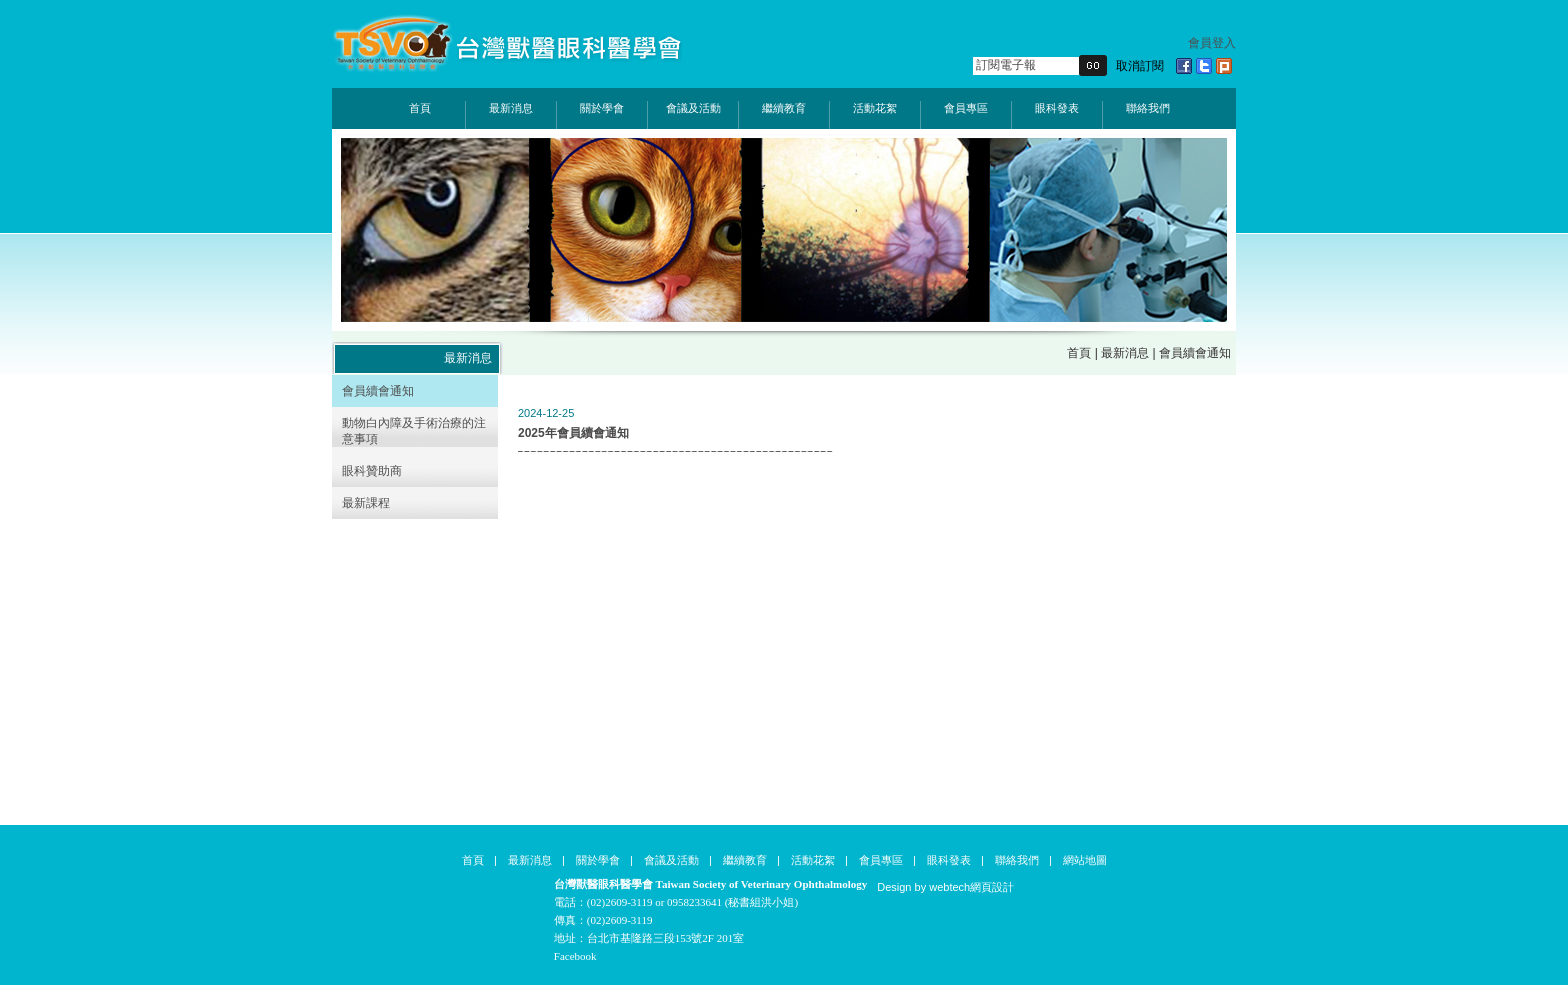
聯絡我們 (1148, 108)
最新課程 (366, 503)
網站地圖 (1085, 860)
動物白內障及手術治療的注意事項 (414, 431)
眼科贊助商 (372, 471)
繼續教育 (784, 108)
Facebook (575, 956)
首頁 (420, 108)
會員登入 (1212, 43)
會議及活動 (693, 108)
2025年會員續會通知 (573, 433)
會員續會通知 (378, 391)
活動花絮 (875, 108)
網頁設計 (992, 887)
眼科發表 (1057, 108)
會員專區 (966, 108)
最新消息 (511, 108)
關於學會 (602, 108)
